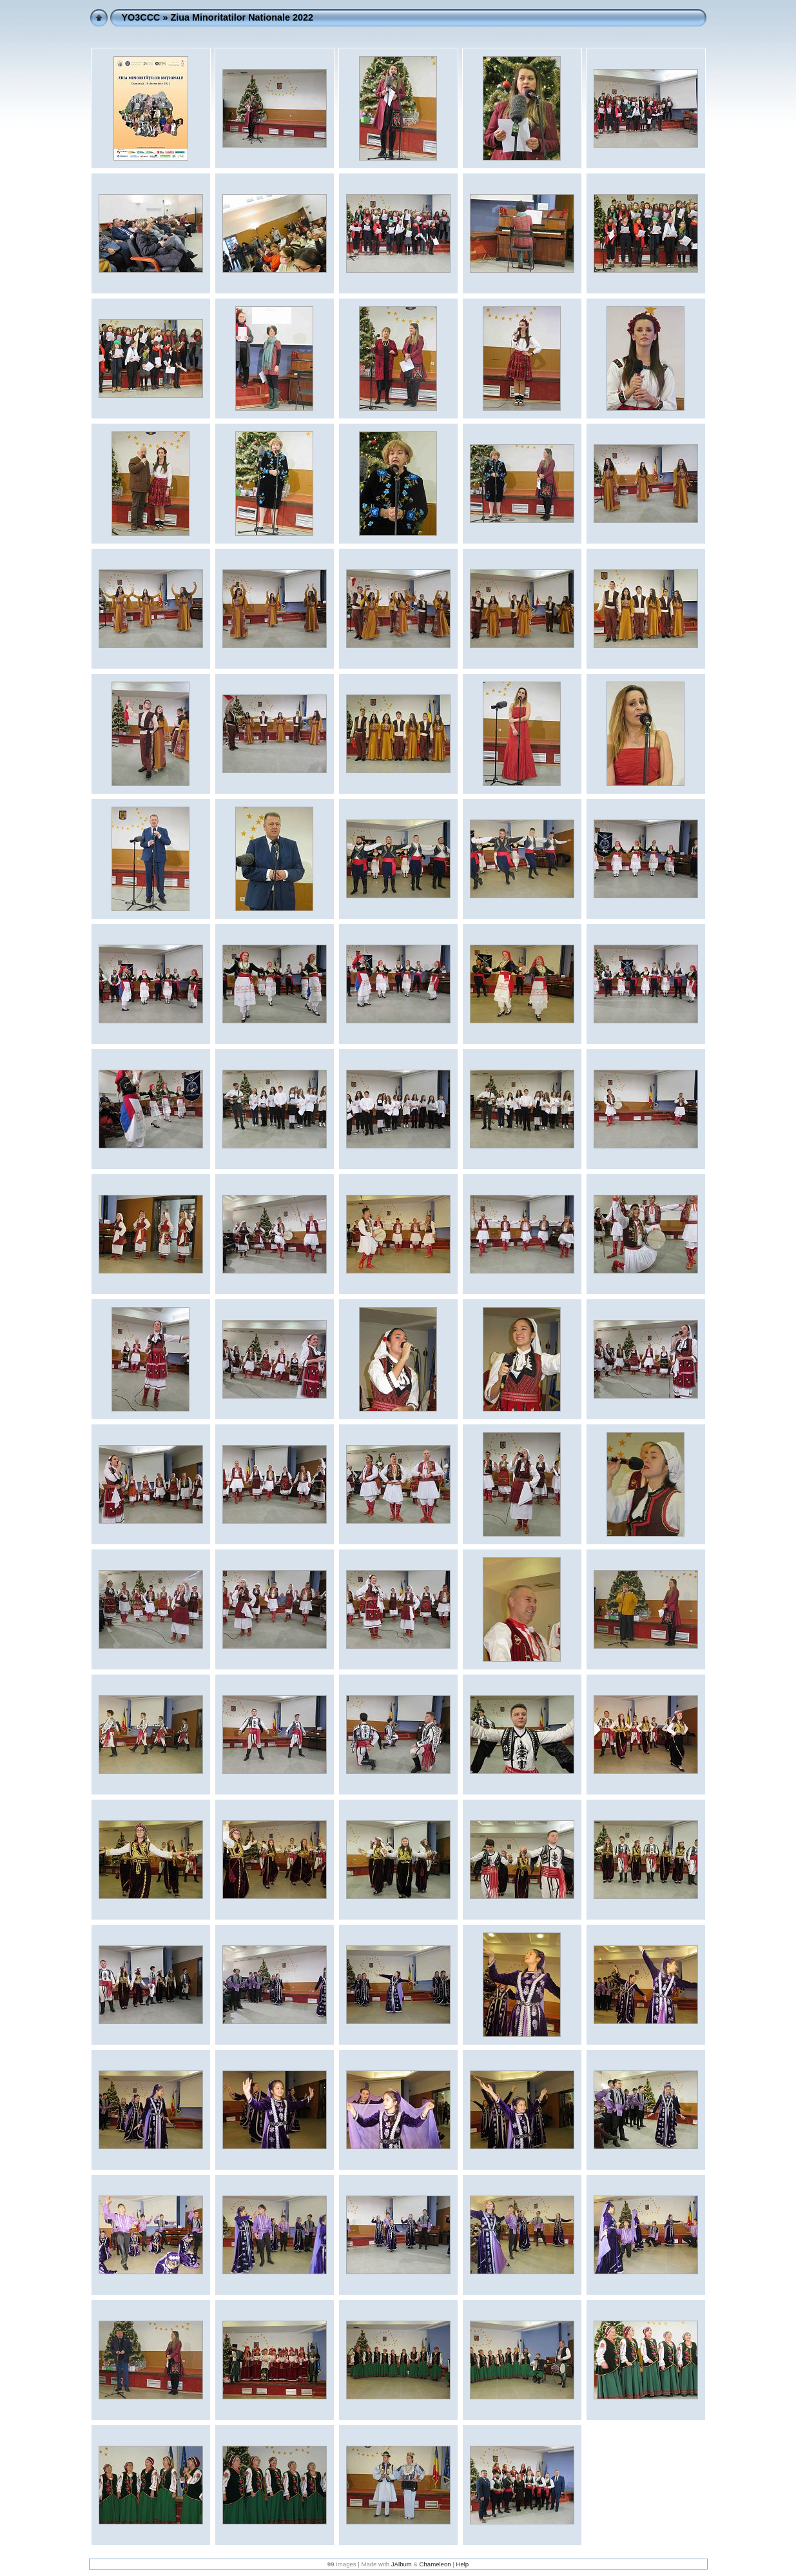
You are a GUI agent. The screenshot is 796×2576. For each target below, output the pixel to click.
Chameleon (435, 2564)
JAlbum (401, 2564)
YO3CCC (141, 17)
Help (462, 2564)
